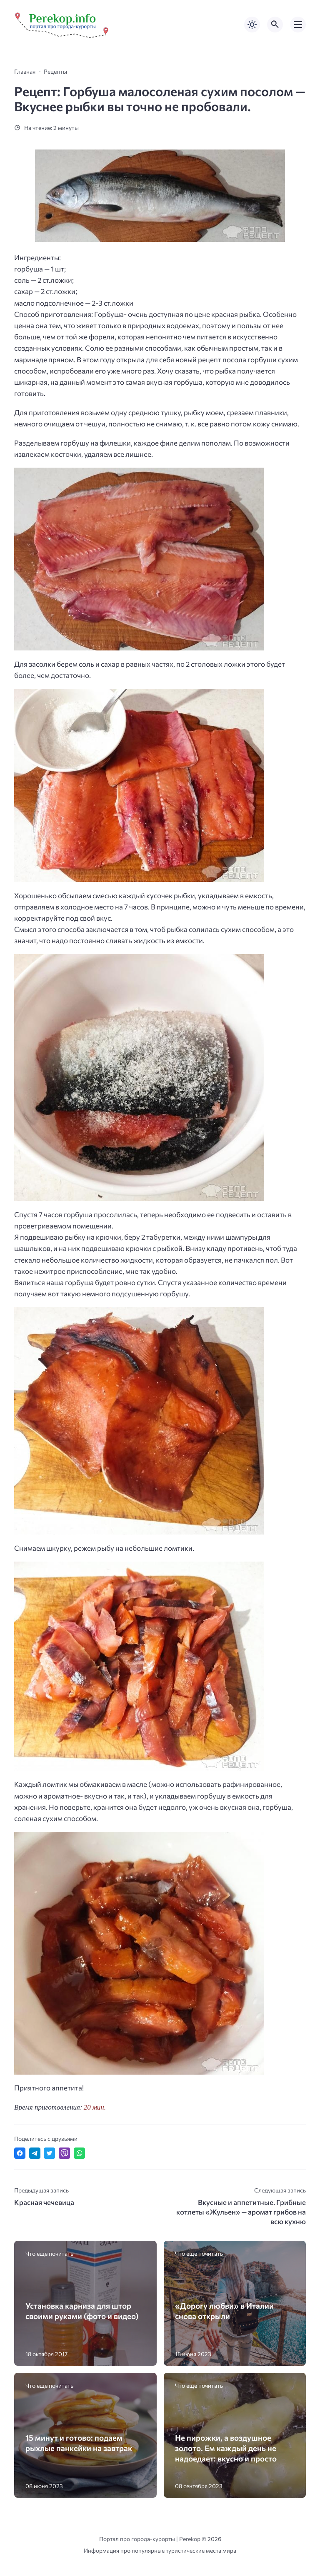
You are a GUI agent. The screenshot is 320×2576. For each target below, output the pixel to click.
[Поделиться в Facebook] (19, 2153)
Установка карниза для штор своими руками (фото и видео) (82, 2311)
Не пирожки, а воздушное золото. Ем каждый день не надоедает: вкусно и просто (226, 2448)
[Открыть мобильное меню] (298, 24)
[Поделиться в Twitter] (49, 2153)
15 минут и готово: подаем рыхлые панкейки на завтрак (78, 2443)
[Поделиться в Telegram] (34, 2153)
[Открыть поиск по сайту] (275, 24)
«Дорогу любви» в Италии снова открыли (224, 2311)
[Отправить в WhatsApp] (79, 2153)
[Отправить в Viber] (64, 2153)
